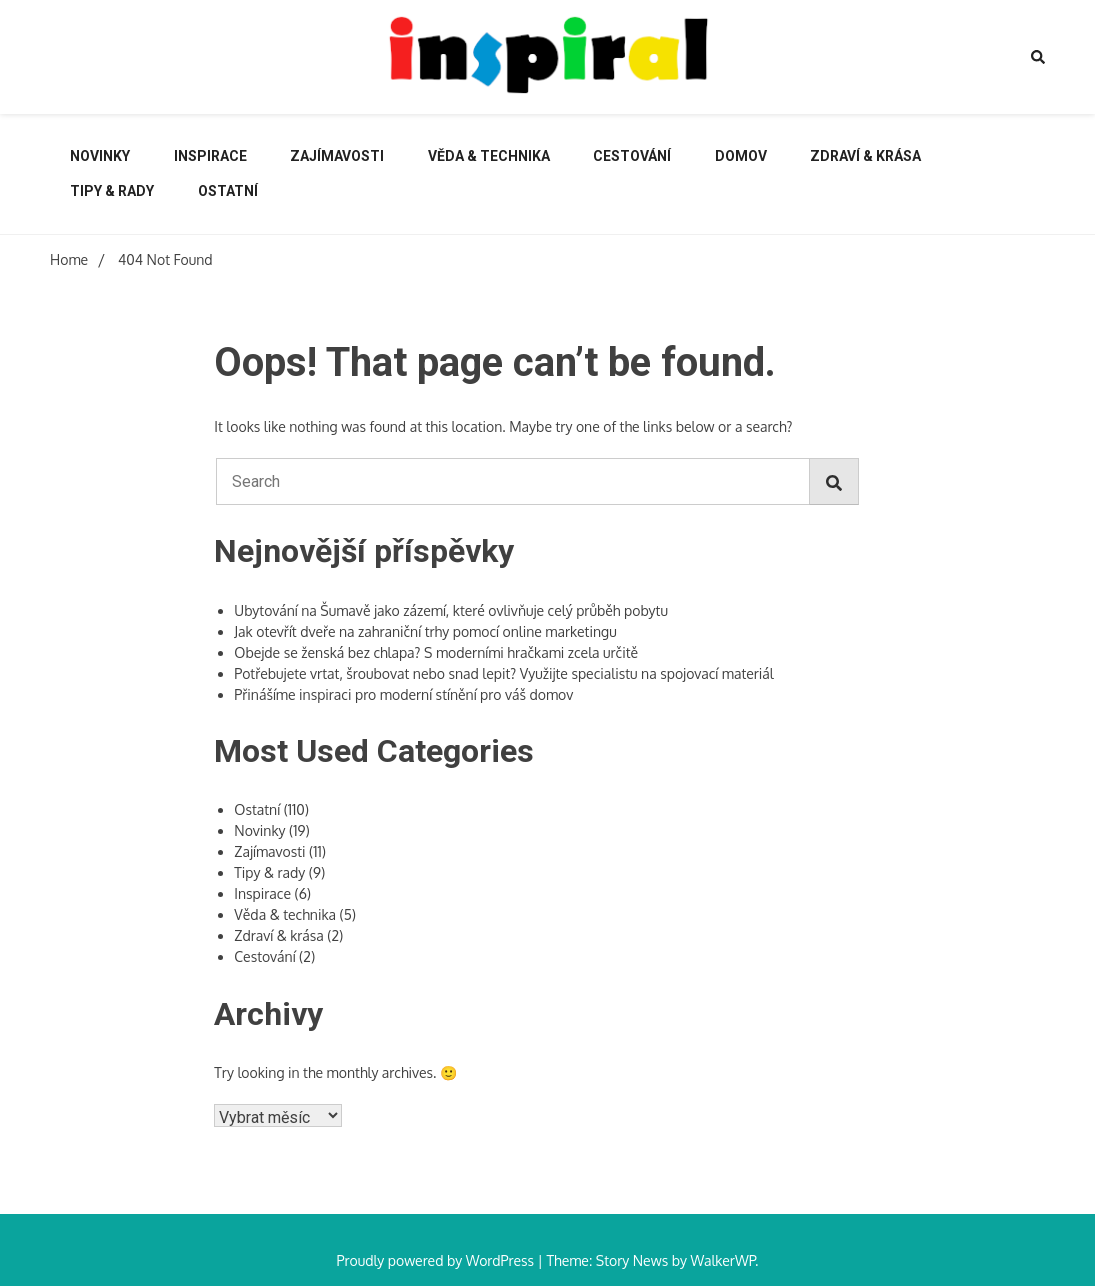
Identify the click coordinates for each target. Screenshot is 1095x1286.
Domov (741, 156)
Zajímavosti (337, 156)
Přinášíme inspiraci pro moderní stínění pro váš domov (403, 694)
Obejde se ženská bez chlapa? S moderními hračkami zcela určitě (436, 652)
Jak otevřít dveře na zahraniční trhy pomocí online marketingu (425, 631)
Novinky (100, 156)
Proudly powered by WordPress (437, 1260)
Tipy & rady (112, 191)
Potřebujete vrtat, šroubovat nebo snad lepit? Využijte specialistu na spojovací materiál (503, 673)
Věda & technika (489, 156)
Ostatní (228, 191)
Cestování (632, 156)
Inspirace (210, 156)
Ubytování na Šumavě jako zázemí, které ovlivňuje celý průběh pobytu (451, 610)
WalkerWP (722, 1260)
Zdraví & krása (865, 156)
